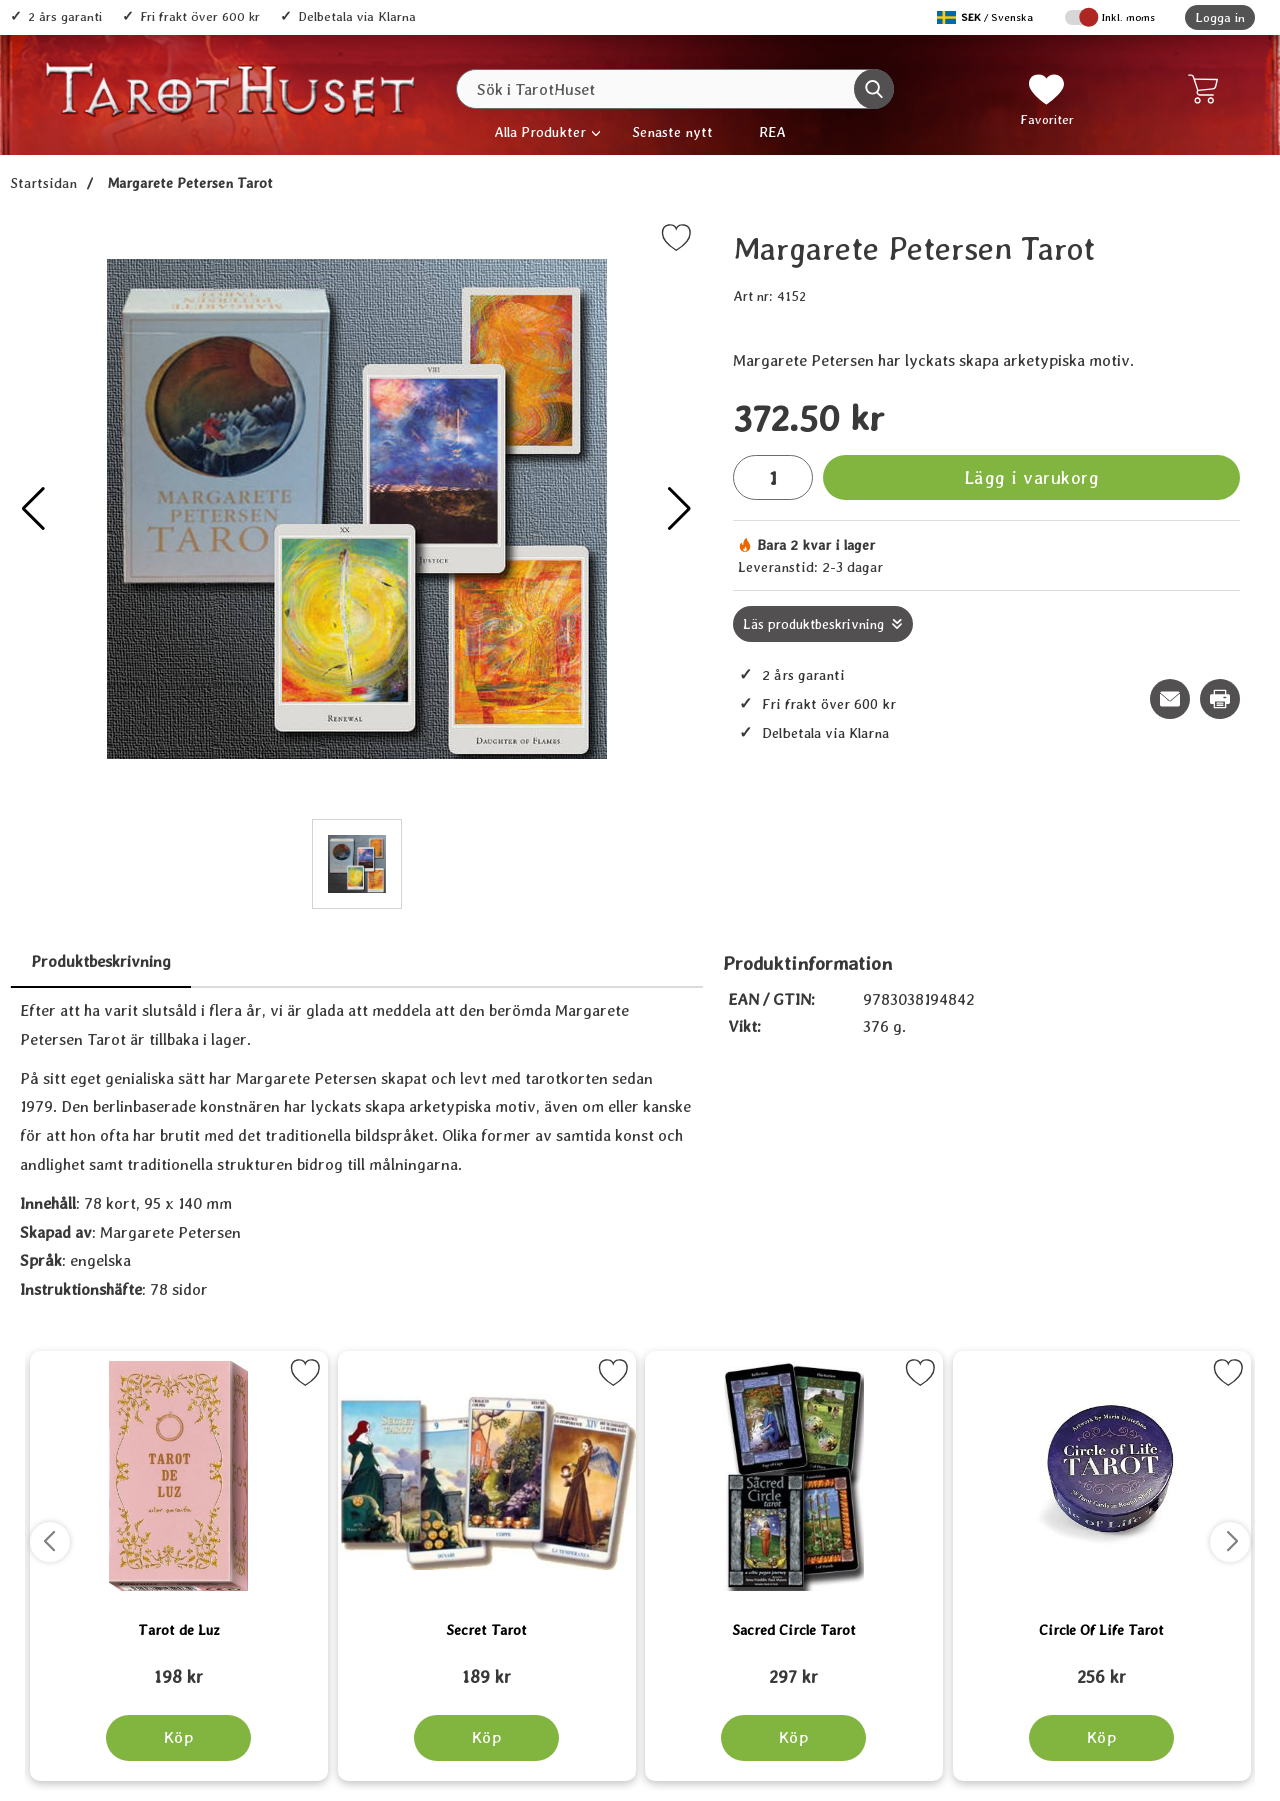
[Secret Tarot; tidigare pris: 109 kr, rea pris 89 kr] (487, 1668)
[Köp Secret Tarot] (486, 1738)
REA (772, 131)
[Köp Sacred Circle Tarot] (793, 1738)
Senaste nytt (672, 131)
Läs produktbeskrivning (813, 624)
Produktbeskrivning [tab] (101, 961)
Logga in (1220, 17)
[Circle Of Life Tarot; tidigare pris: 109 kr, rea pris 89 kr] (1102, 1668)
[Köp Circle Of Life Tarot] (1101, 1738)
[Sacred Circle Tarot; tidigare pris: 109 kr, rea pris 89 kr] (794, 1668)
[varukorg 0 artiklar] (1207, 89)
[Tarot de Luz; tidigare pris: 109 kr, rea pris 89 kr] (179, 1668)
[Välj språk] (987, 17)
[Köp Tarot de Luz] (178, 1738)
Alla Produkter (540, 131)
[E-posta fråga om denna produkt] (1170, 699)
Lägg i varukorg (1032, 477)
